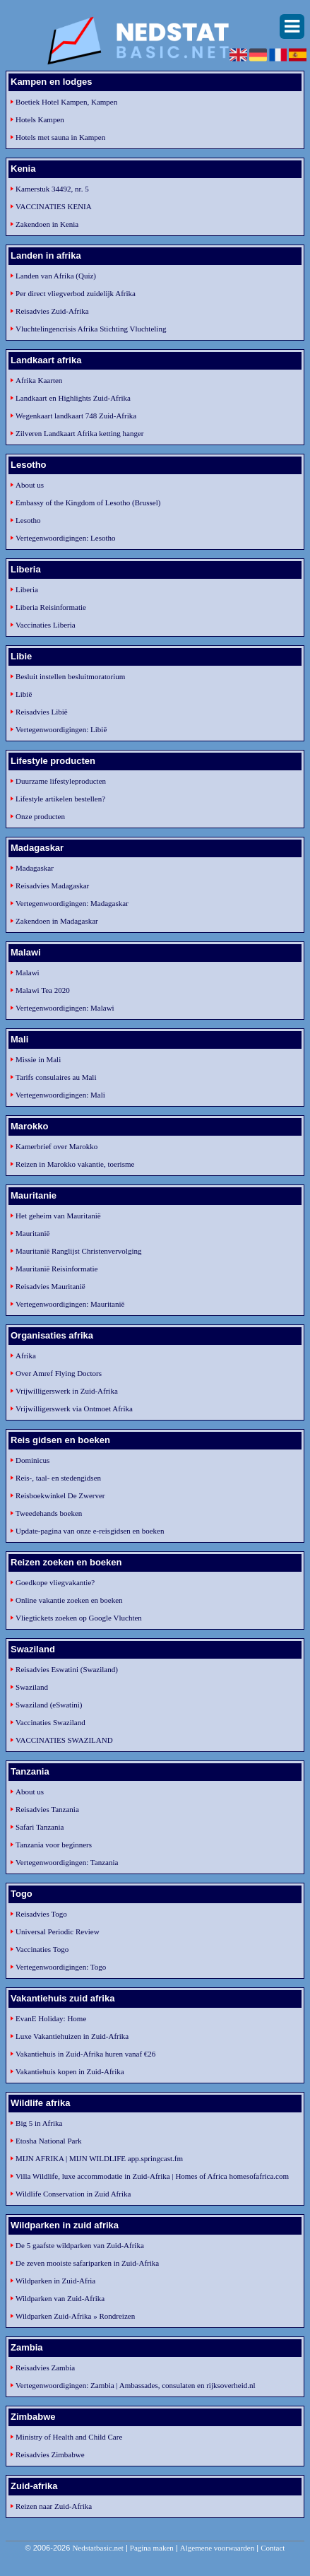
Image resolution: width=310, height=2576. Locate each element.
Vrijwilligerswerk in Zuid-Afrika (67, 1391)
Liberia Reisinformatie (51, 607)
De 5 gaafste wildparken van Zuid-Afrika (80, 2245)
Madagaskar (35, 868)
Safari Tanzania (40, 1827)
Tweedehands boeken (49, 1513)
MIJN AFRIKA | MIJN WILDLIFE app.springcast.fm (99, 2158)
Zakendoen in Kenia (47, 224)
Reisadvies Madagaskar (52, 885)
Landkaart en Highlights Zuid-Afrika (73, 398)
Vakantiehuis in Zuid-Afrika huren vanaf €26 (85, 2053)
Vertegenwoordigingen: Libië (61, 729)
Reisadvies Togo (41, 1914)
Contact (273, 2547)
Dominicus (32, 1460)
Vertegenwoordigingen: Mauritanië (70, 1304)
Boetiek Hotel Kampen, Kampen (66, 102)
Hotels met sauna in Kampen (60, 137)
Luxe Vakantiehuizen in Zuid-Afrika (72, 2036)
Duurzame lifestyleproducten (61, 781)
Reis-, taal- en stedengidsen (58, 1478)
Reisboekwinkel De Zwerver (60, 1495)
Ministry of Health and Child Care (69, 2437)
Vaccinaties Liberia (46, 625)
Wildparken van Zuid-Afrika (60, 2298)
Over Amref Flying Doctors (59, 1373)
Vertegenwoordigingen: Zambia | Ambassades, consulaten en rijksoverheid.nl (135, 2385)
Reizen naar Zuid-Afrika (54, 2506)
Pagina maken (152, 2547)
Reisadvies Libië (42, 711)
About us (30, 485)
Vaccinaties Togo (42, 1949)
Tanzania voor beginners (54, 1844)
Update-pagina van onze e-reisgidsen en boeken (90, 1531)
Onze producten (40, 816)
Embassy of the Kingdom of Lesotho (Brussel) (88, 502)
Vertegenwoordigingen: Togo (61, 1967)
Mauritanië (32, 1233)
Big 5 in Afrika (39, 2123)
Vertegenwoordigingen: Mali (60, 1094)
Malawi (28, 972)
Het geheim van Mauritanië (58, 1215)
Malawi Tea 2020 (43, 990)
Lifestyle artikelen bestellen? (60, 798)
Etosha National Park (48, 2140)
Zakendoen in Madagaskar (57, 921)
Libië (24, 694)
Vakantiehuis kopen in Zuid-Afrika (70, 2071)
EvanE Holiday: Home (51, 2018)
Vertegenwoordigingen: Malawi (65, 1008)
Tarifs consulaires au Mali (56, 1077)
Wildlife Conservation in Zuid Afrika (73, 2193)
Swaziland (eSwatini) (49, 1704)
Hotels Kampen (40, 119)
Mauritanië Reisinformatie (56, 1268)
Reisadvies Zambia (45, 2367)
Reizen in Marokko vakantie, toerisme (75, 1164)
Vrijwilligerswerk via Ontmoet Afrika (74, 1408)
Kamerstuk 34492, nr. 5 (52, 188)
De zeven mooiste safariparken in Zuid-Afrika (87, 2263)
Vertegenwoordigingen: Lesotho (65, 538)
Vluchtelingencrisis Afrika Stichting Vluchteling (91, 328)
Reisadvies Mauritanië (50, 1286)
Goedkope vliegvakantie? (55, 1582)
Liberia (27, 589)
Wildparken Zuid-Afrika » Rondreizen (75, 2316)
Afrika (26, 1355)
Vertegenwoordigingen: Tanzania (67, 1862)
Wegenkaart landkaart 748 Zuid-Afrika (76, 415)
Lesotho (28, 520)
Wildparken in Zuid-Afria (55, 2280)
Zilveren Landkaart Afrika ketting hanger (79, 433)
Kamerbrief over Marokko (56, 1146)
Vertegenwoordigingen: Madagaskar (72, 903)
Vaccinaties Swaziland (50, 1722)
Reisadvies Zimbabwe (50, 2454)
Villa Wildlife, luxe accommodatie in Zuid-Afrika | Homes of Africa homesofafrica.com (152, 2176)
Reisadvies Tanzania (47, 1809)
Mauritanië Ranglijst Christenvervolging (78, 1251)
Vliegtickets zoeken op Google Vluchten (79, 1617)
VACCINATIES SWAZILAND (64, 1740)
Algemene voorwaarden (217, 2547)
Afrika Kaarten (39, 380)
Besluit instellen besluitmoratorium (70, 676)
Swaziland (32, 1687)
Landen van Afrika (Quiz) (56, 275)
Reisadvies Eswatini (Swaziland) (67, 1669)
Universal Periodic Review (58, 1931)
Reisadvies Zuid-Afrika (52, 311)
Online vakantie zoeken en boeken (69, 1600)
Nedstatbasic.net (97, 2547)
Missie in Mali (38, 1059)
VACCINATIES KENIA (54, 206)
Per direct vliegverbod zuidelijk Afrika (76, 293)
